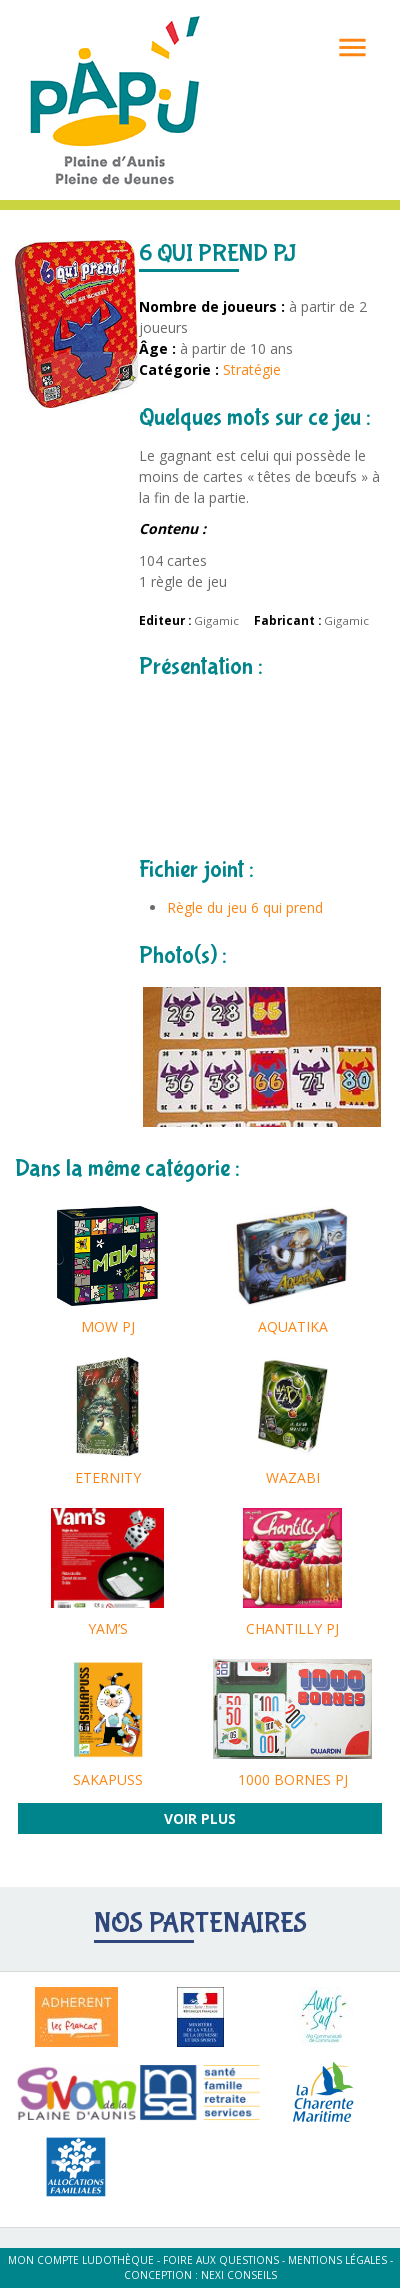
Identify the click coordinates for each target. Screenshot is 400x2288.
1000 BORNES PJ (293, 1779)
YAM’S (108, 1628)
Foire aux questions (221, 2260)
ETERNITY (108, 1477)
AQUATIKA (293, 1326)
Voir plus (200, 1818)
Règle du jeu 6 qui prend (245, 907)
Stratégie (252, 369)
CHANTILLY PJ (292, 1628)
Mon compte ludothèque (81, 2260)
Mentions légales (337, 2260)
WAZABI (293, 1477)
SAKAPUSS (108, 1779)
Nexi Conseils (239, 2275)
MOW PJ (108, 1326)
